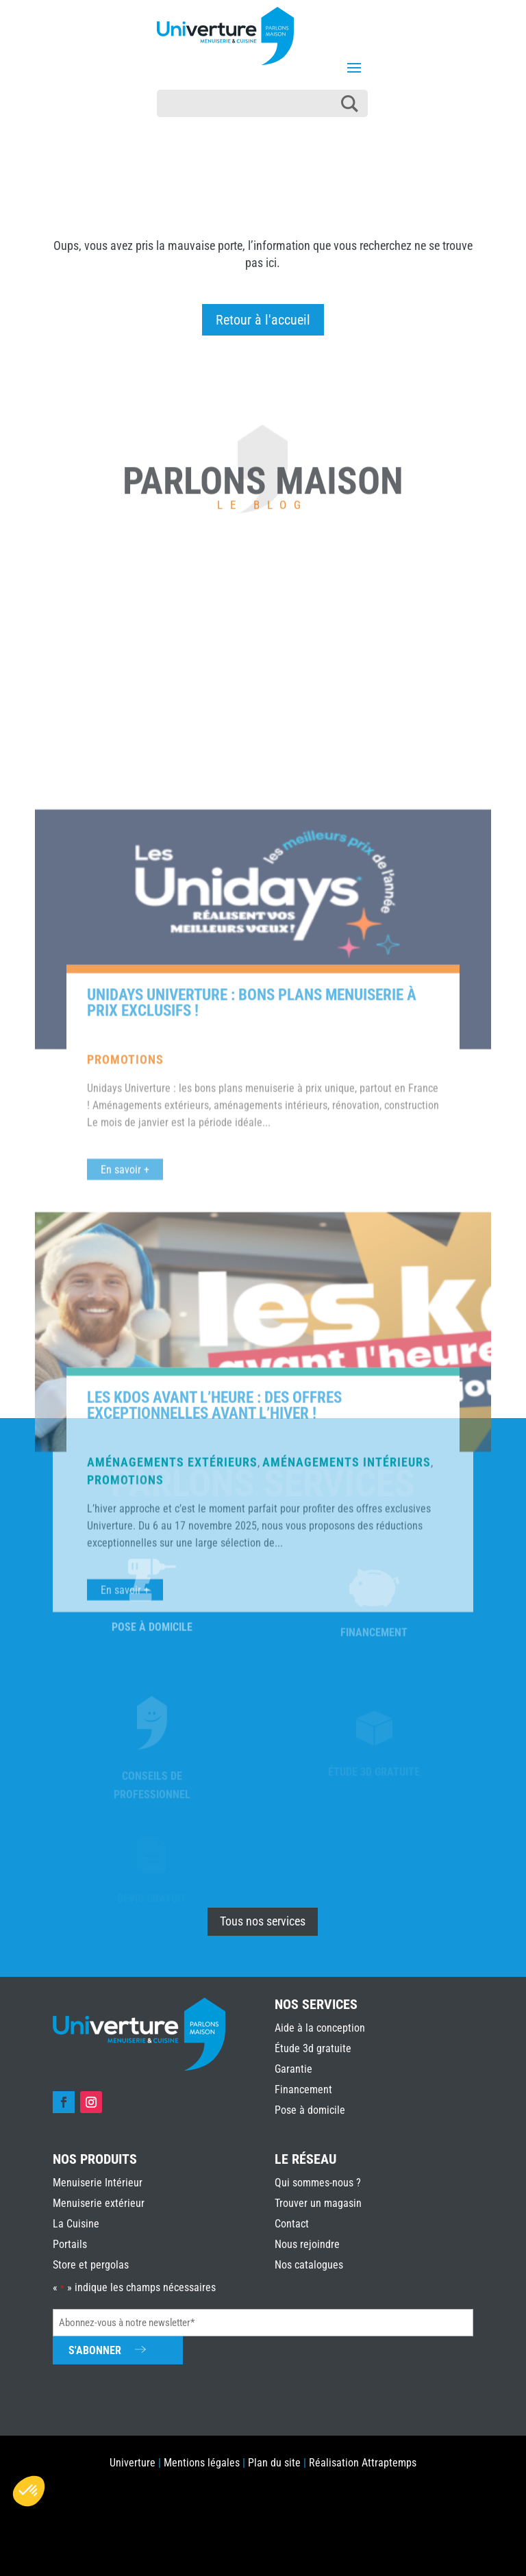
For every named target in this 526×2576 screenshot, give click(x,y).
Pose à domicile (310, 2110)
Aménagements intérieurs (346, 1848)
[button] (28, 2491)
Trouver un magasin (318, 2203)
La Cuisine (76, 2223)
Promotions (125, 1445)
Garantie (293, 2068)
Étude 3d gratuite (313, 2048)
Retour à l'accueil (263, 320)
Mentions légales (202, 2462)
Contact (292, 2223)
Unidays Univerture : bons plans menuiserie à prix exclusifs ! (251, 1389)
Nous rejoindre (307, 2244)
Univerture (132, 2462)
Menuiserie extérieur (99, 2203)
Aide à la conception (320, 2027)
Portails (70, 2244)
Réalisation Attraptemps (362, 2462)
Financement (303, 2089)
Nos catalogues (309, 2264)
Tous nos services (262, 1921)
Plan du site (274, 2462)
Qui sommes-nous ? (318, 2182)
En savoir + (125, 1555)
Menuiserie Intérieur (97, 2182)
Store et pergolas (91, 2264)
